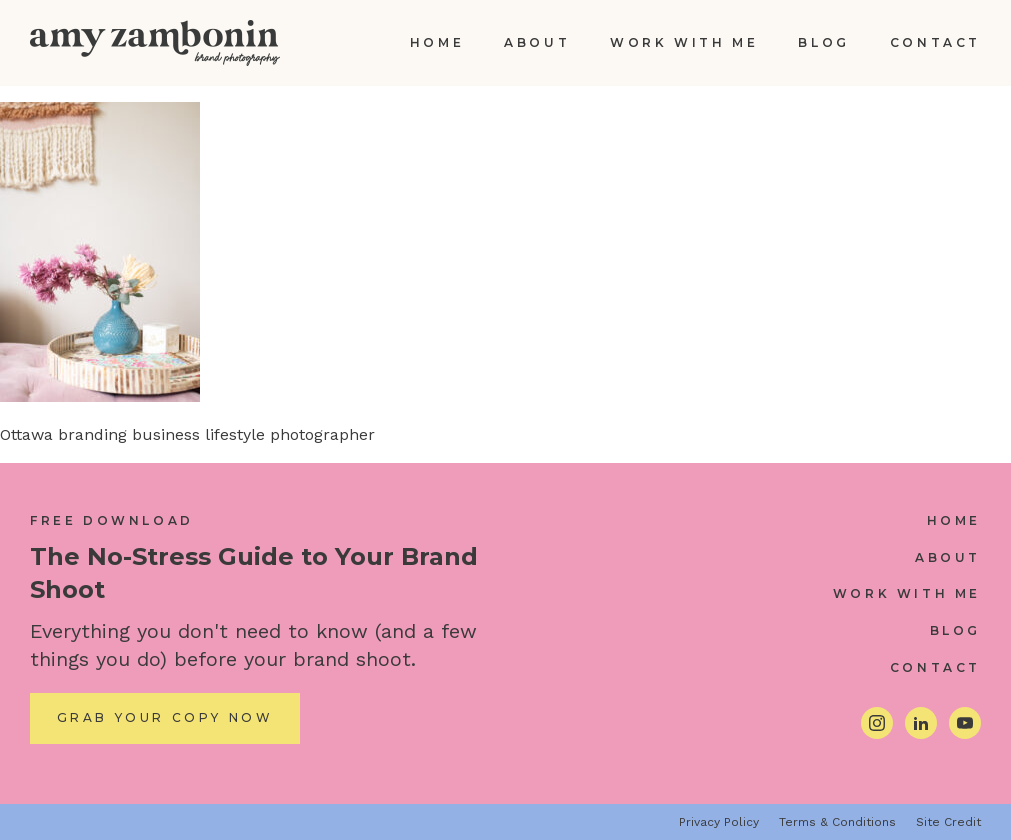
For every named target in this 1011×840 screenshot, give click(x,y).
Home (437, 42)
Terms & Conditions (837, 822)
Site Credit (948, 822)
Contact (935, 42)
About (537, 42)
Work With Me (684, 42)
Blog (823, 42)
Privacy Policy (719, 822)
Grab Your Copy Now (165, 717)
